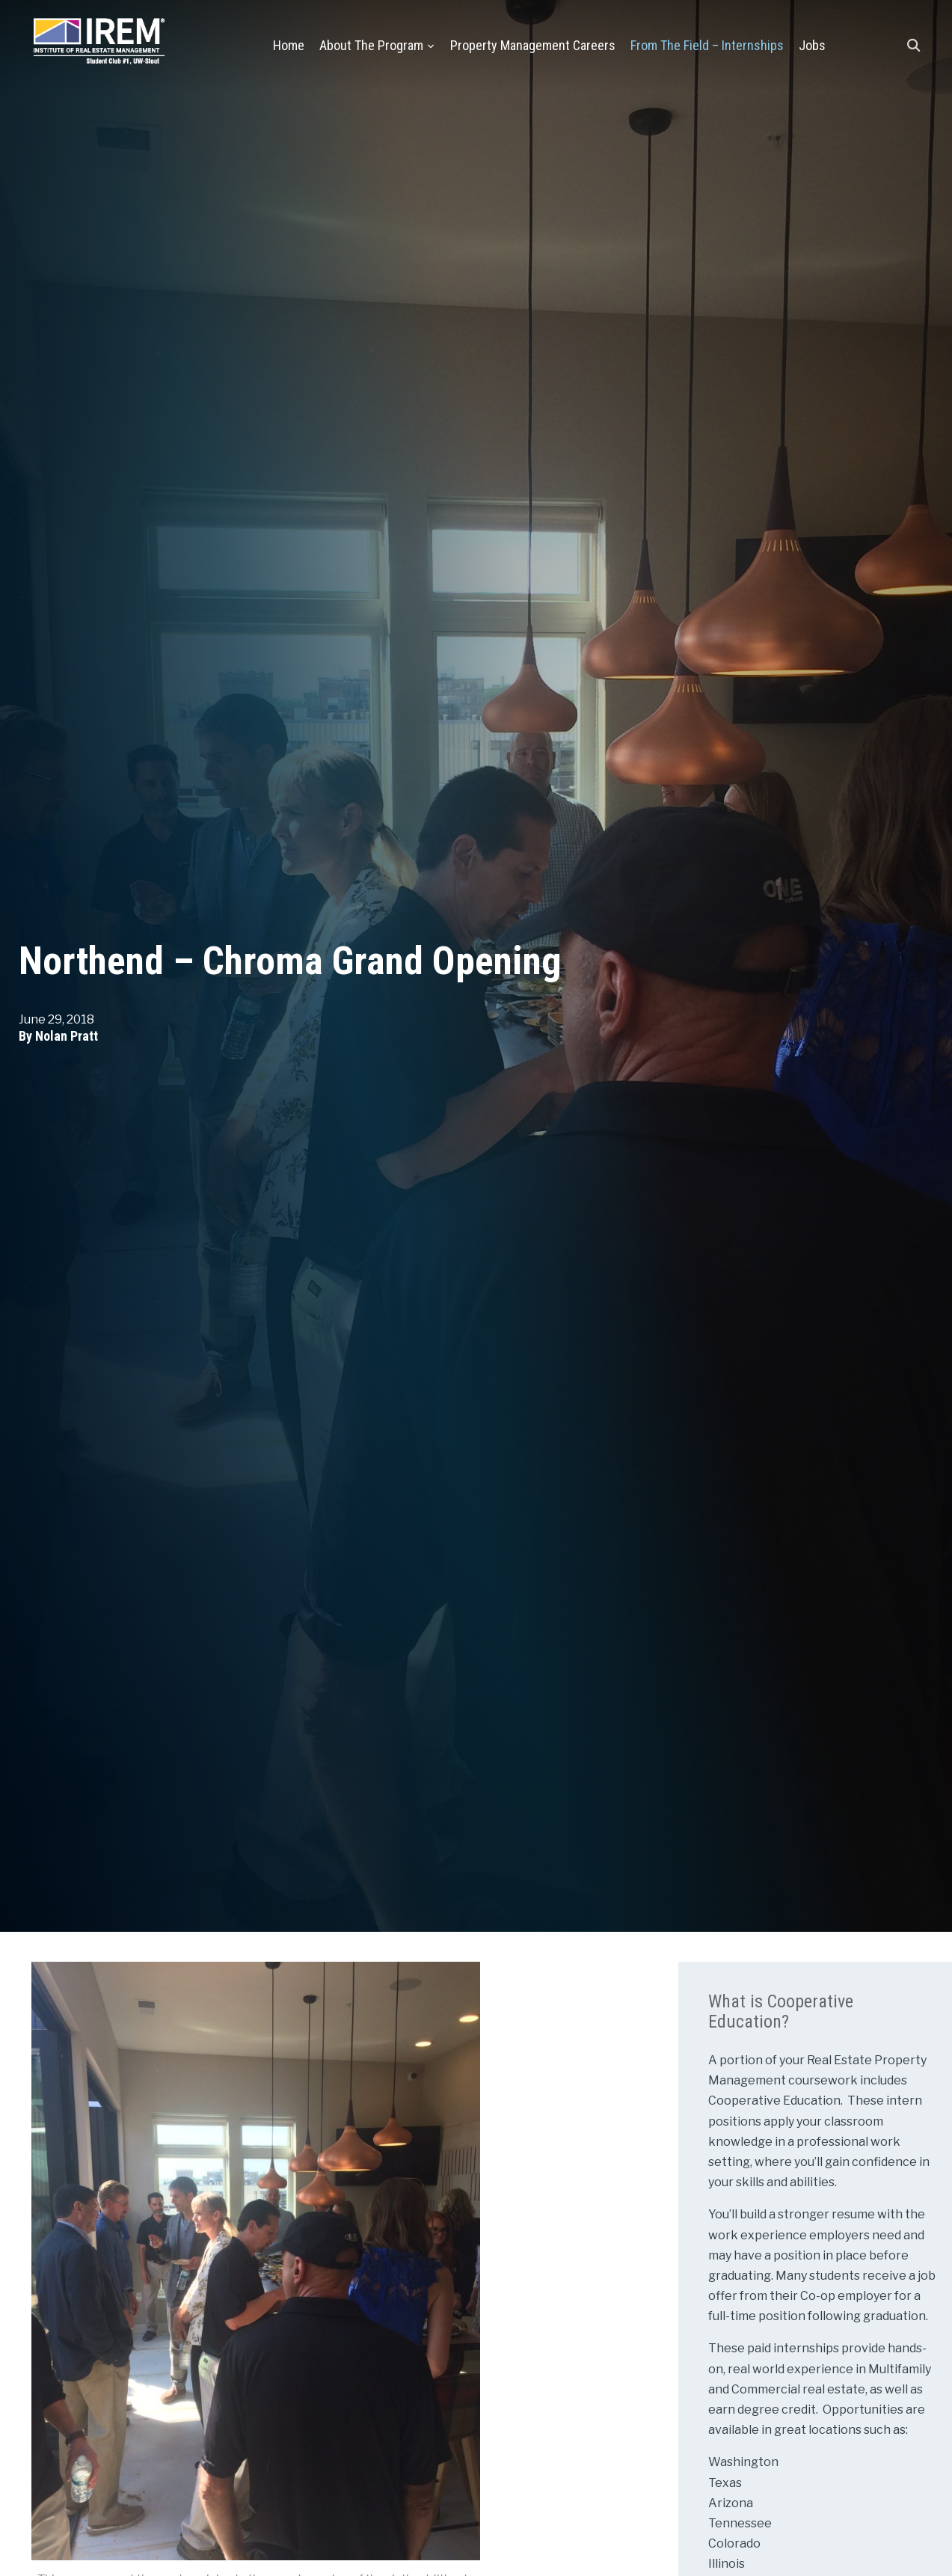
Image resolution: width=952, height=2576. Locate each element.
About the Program (371, 45)
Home (288, 45)
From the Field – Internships (707, 45)
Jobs (812, 45)
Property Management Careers (532, 45)
